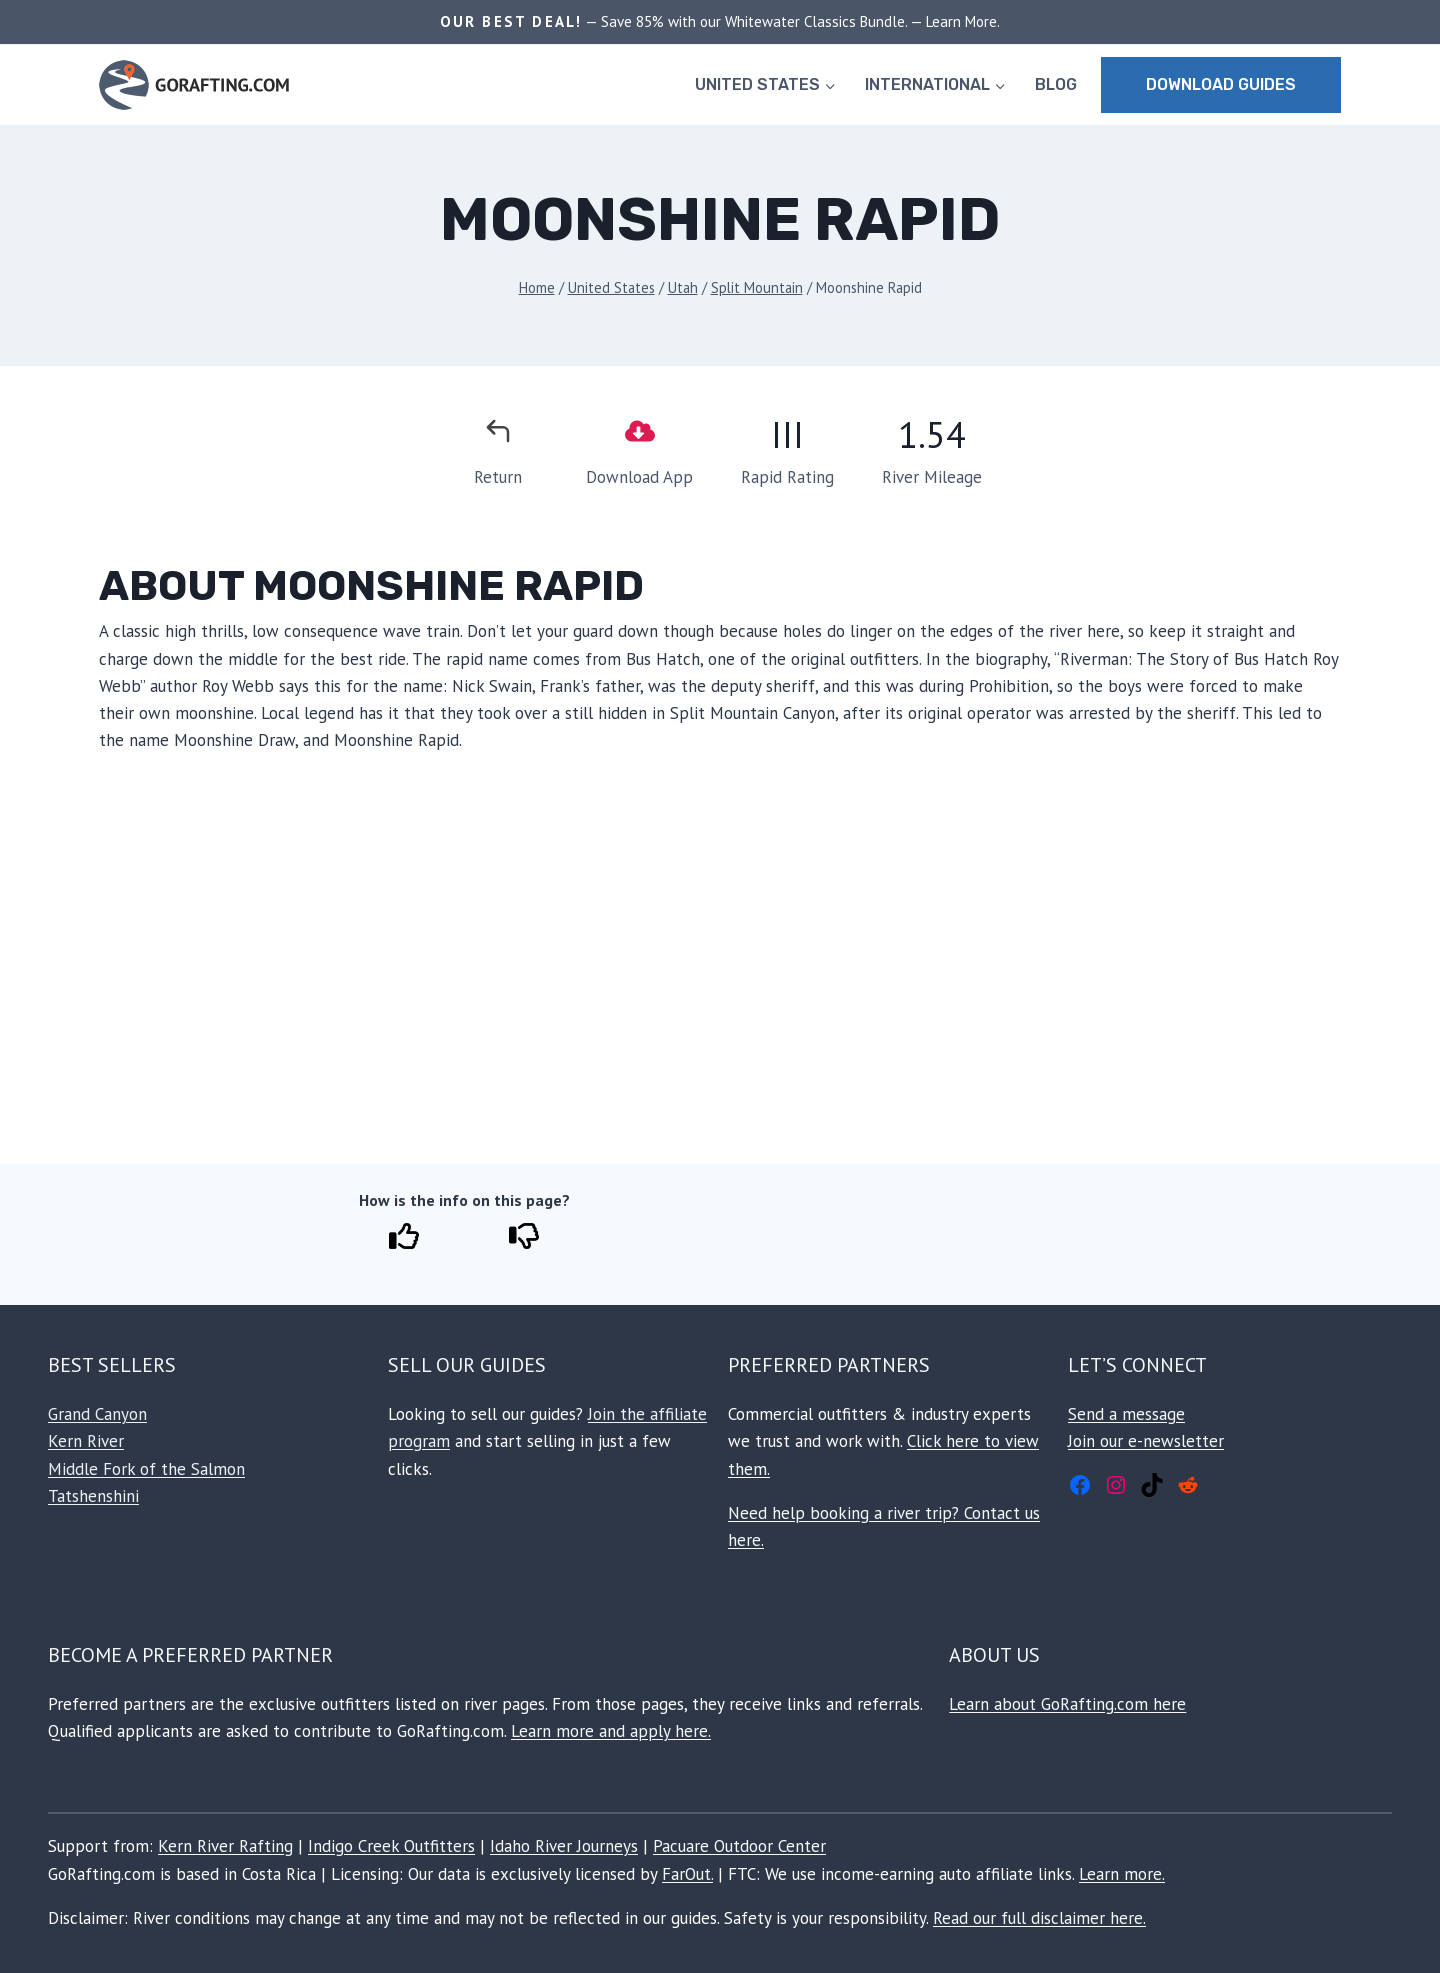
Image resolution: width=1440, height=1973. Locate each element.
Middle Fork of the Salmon (146, 1469)
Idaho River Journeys (564, 1846)
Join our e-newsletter (1146, 1441)
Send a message (1126, 1414)
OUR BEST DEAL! (511, 21)
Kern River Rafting (225, 1846)
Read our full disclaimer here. (1039, 1918)
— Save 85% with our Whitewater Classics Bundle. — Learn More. (791, 21)
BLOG (1056, 84)
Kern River (86, 1441)
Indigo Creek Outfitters (391, 1846)
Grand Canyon (97, 1414)
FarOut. (687, 1874)
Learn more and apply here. (611, 1731)
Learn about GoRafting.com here (1067, 1704)
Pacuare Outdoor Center (739, 1846)
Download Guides (1221, 84)
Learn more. (1122, 1874)
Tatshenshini (93, 1496)
